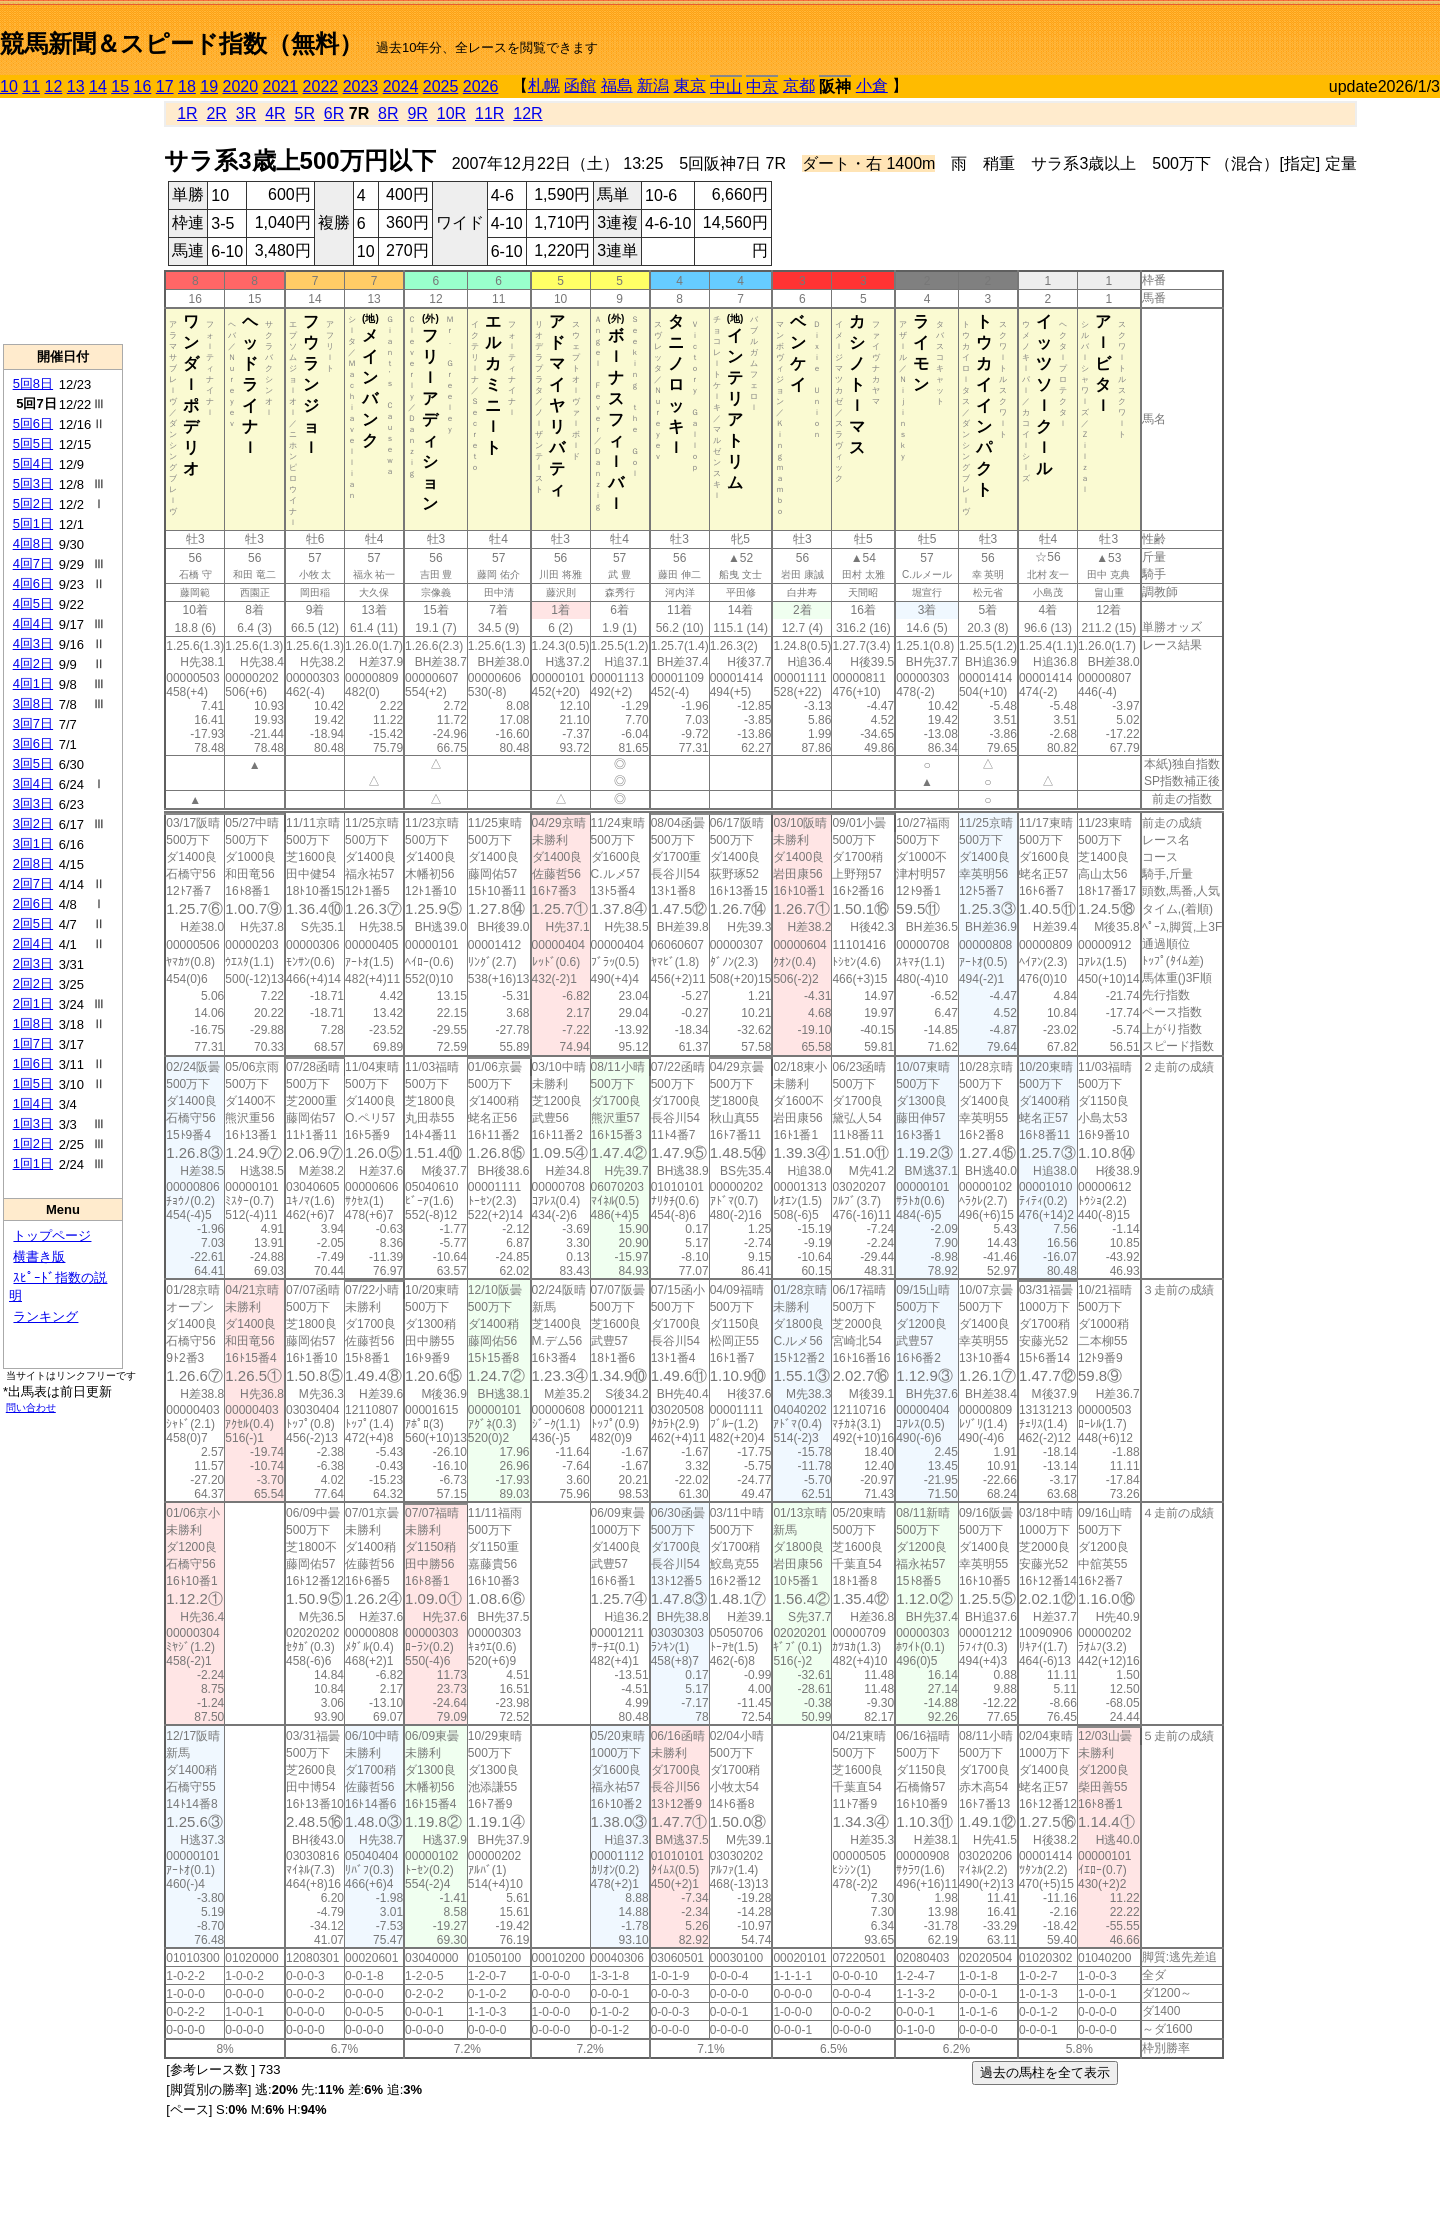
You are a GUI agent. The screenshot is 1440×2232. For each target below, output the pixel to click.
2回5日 (33, 923)
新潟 (653, 85)
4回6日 (33, 583)
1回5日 (33, 1083)
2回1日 (33, 1003)
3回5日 (33, 763)
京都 (799, 85)
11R (489, 113)
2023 (361, 86)
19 (209, 86)
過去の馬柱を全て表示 (1045, 2072)
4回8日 (33, 543)
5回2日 (33, 503)
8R (388, 113)
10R (451, 113)
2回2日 (33, 983)
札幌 (544, 85)
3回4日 (33, 783)
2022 (321, 86)
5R (305, 113)
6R (334, 113)
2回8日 (33, 863)
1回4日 (33, 1103)
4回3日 (33, 643)
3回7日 (33, 723)
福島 (617, 85)
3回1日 (33, 843)
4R (275, 113)
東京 (690, 85)
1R (187, 113)
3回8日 (33, 703)
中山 (726, 86)
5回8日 (33, 383)
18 (187, 86)
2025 (441, 86)
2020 (241, 86)
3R (246, 113)
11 (31, 86)
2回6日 (33, 903)
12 (54, 86)
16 (143, 86)
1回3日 (33, 1123)
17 (165, 86)
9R (417, 113)
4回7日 (33, 563)
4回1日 (33, 683)
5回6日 (33, 423)
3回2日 (33, 823)
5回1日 (33, 523)
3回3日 (33, 803)
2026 (481, 86)
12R (527, 113)
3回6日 (33, 743)
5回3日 (33, 483)
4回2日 (33, 663)
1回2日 (33, 1143)
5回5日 (33, 443)
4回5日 (33, 603)
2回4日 (33, 943)
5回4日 (33, 463)
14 (98, 86)
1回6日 (33, 1063)
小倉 (872, 85)
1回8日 (33, 1023)
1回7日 (33, 1043)
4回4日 (33, 623)
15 (120, 86)
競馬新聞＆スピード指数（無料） (181, 43)
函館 (580, 85)
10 (9, 86)
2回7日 (33, 883)
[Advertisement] (1206, 36)
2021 (281, 86)
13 (76, 86)
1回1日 (33, 1163)
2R (216, 113)
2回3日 (33, 963)
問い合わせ (31, 1407)
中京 (762, 86)
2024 (401, 86)
